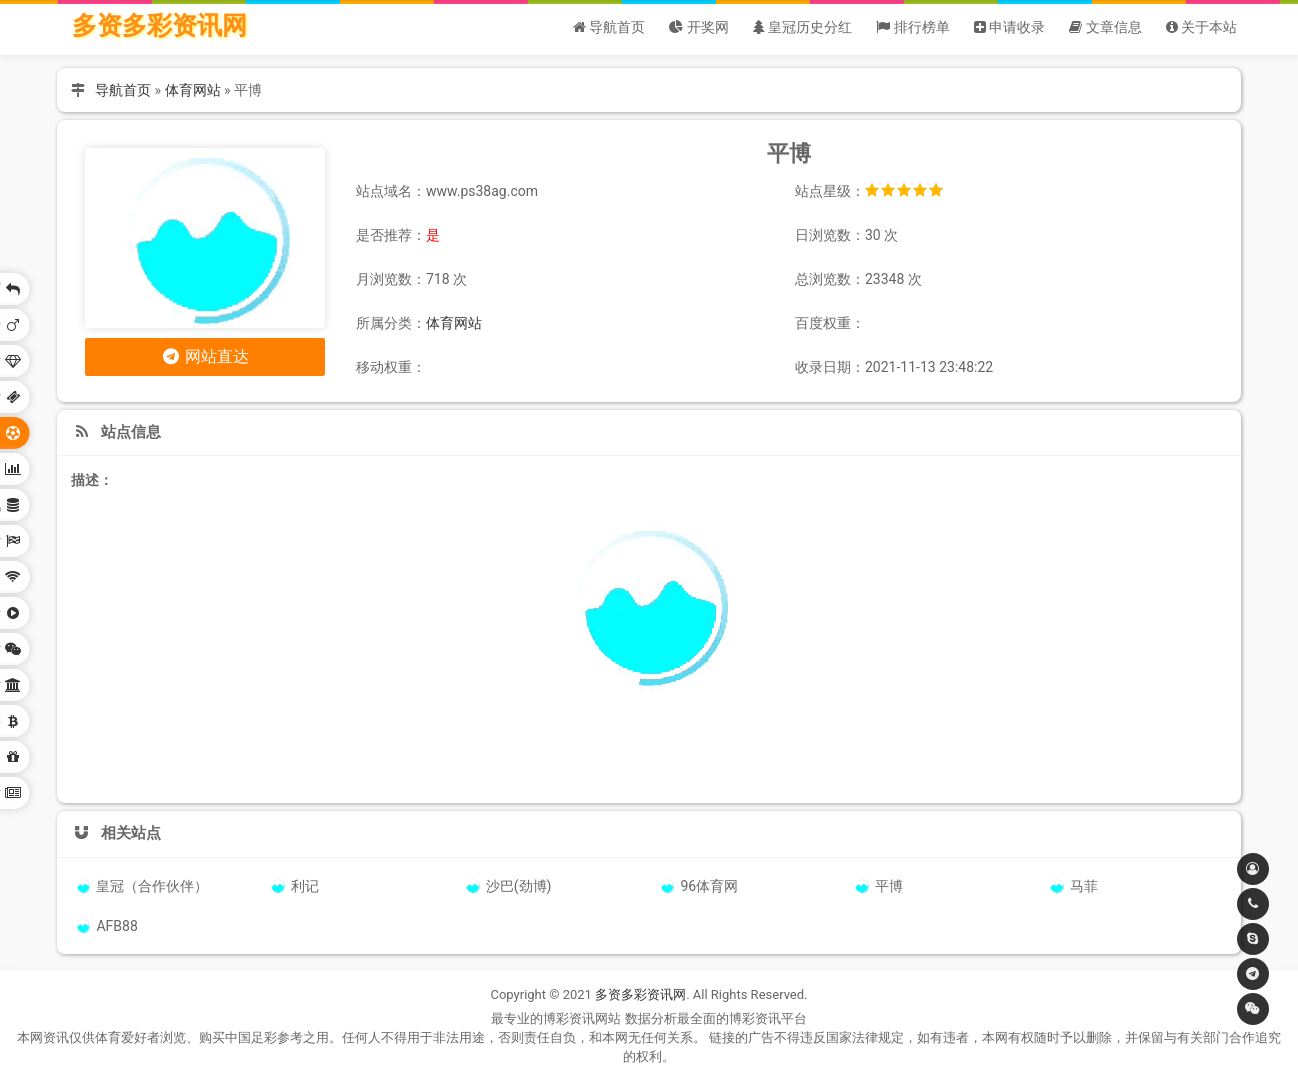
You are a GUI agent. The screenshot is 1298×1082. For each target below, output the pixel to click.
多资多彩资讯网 (159, 25)
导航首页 (123, 90)
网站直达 (205, 356)
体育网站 (193, 90)
